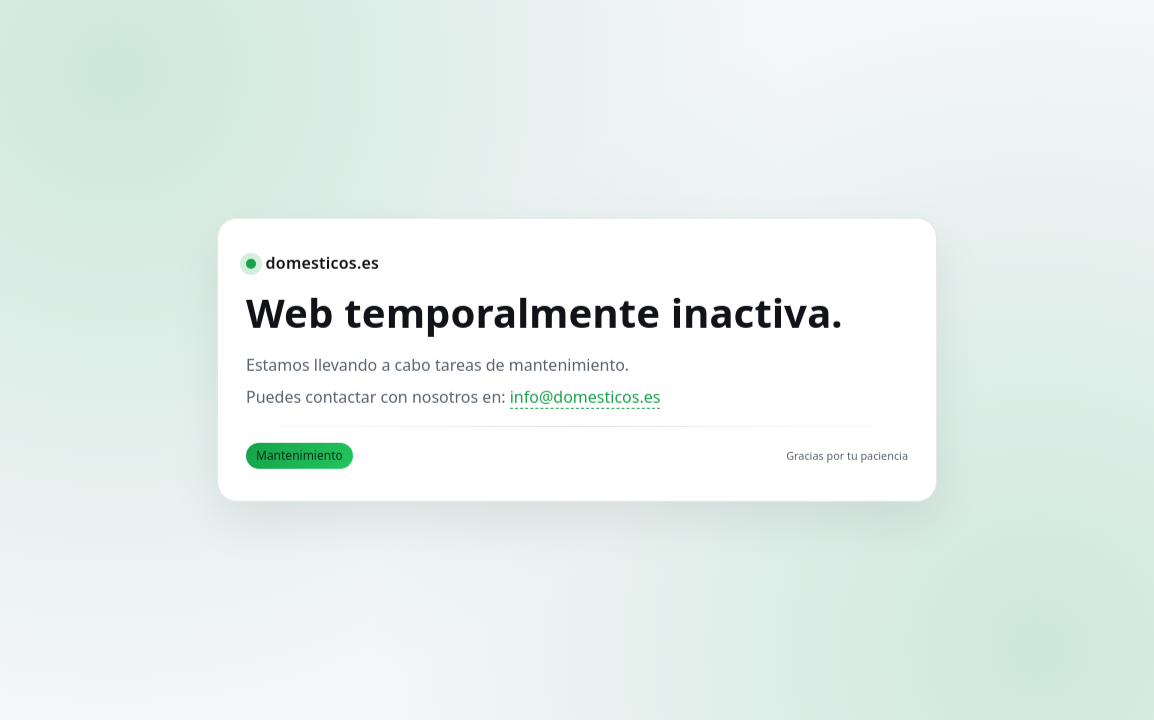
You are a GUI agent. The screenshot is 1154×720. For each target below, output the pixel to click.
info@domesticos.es (585, 397)
